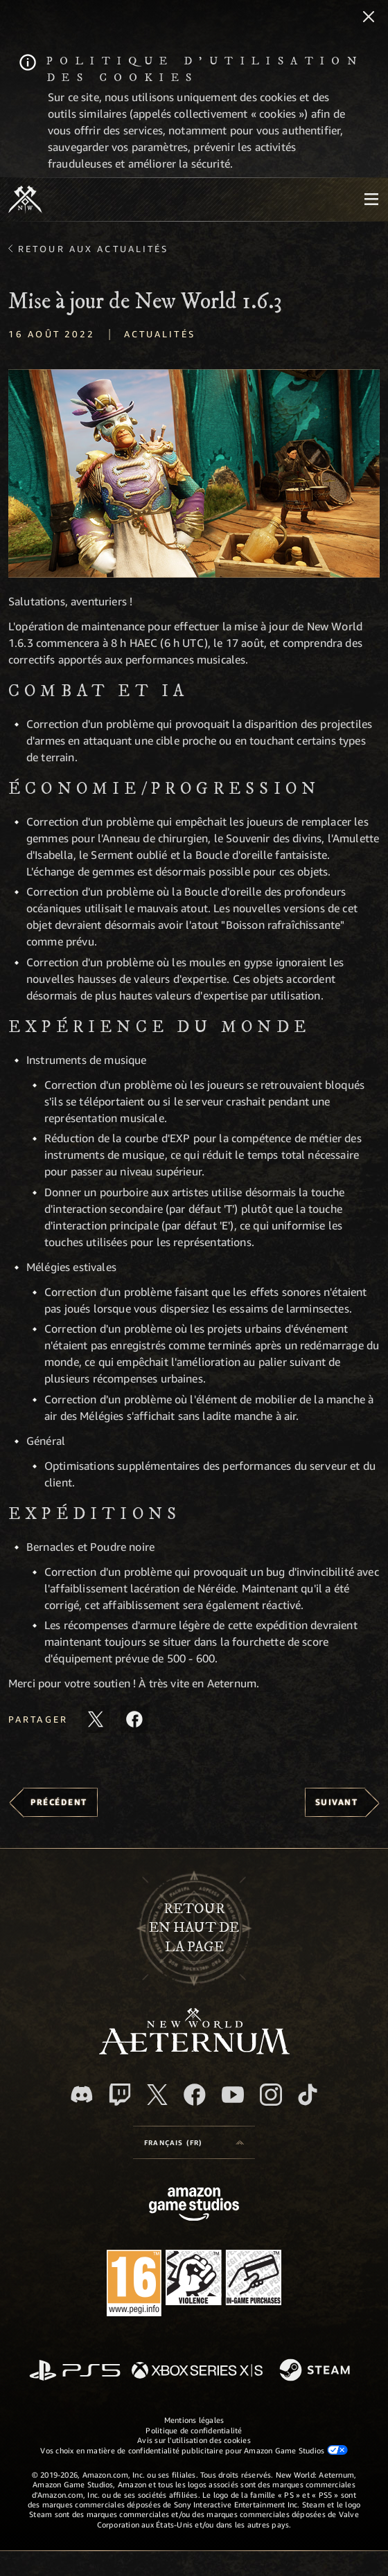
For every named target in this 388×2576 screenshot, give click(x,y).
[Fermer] (368, 18)
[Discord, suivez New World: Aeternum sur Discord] (82, 2094)
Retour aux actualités (93, 248)
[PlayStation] (75, 2371)
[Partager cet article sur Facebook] (134, 1719)
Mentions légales (194, 2419)
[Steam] (316, 2371)
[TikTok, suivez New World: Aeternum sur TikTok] (307, 2095)
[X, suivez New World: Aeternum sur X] (157, 2094)
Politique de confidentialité (194, 2430)
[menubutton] (371, 199)
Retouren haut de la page (194, 1928)
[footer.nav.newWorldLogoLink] (194, 2051)
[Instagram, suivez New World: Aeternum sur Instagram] (271, 2095)
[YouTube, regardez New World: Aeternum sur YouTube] (233, 2095)
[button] (194, 473)
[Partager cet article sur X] (95, 1719)
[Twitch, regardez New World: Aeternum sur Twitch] (120, 2095)
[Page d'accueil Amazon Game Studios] (194, 2205)
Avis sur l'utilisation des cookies (193, 2439)
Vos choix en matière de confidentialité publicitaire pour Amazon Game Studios (193, 2450)
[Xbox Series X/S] (197, 2371)
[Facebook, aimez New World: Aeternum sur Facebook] (195, 2095)
